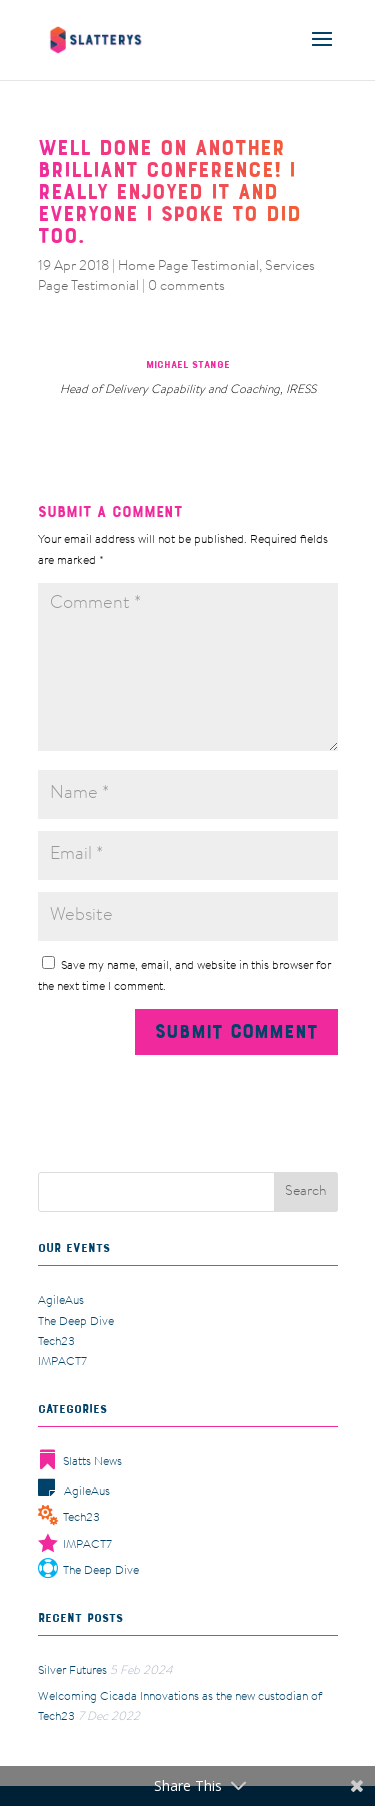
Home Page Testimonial (188, 267)
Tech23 (56, 1342)
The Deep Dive (76, 1322)
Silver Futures (72, 1671)
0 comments (186, 287)
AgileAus (61, 1301)
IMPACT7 (62, 1362)
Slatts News (80, 1462)
